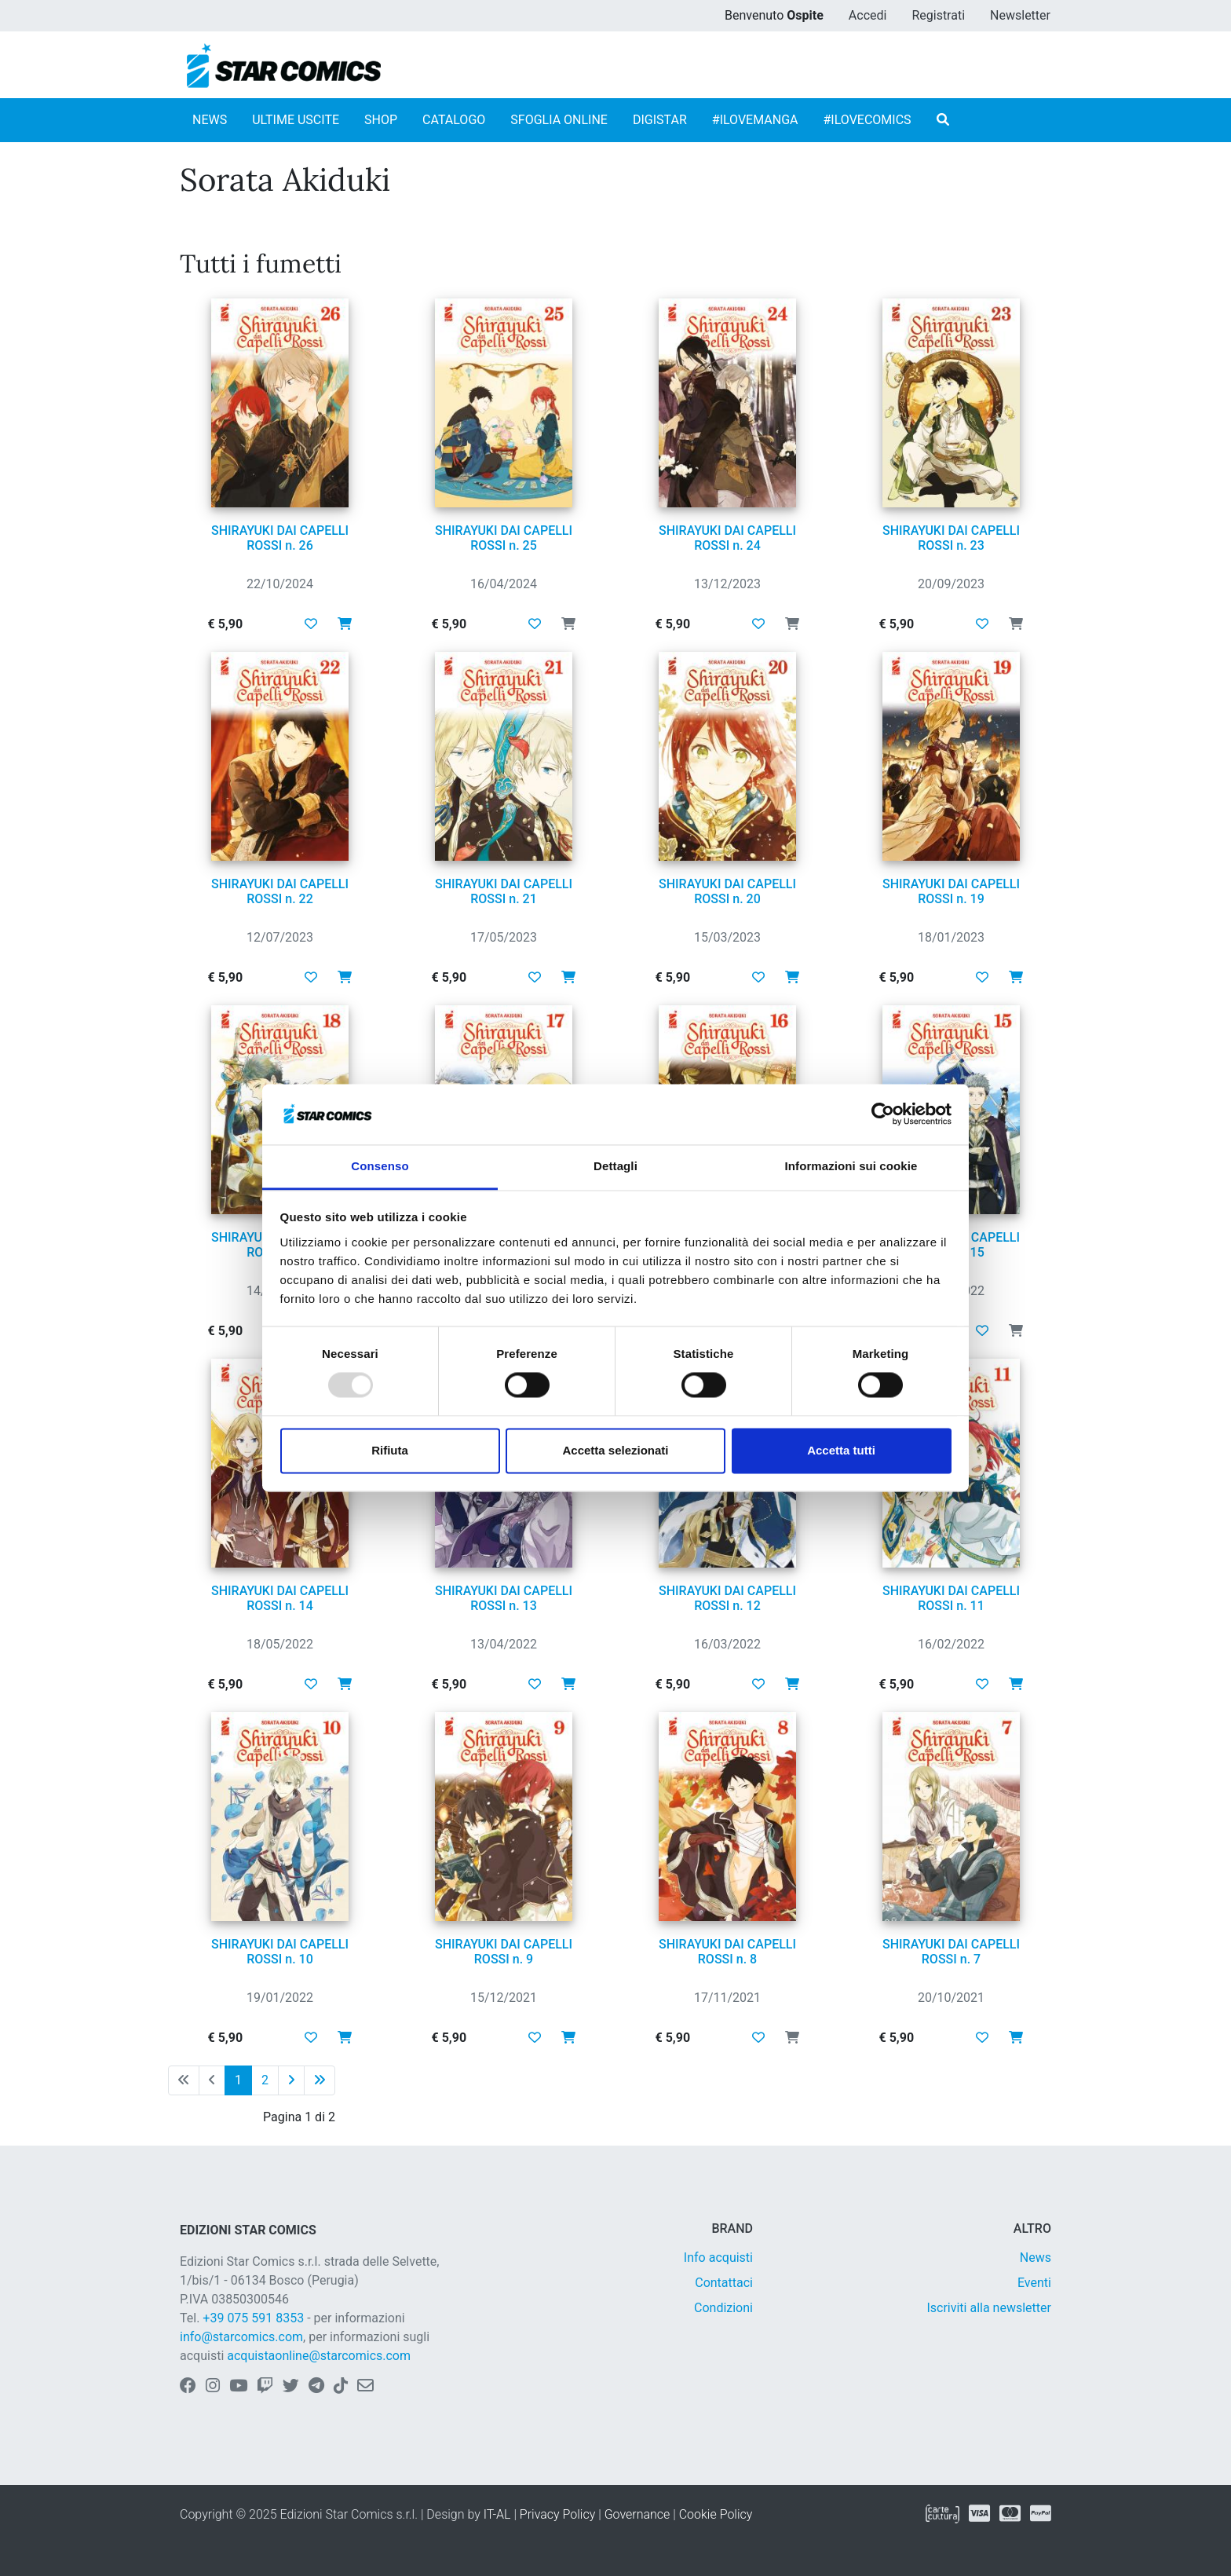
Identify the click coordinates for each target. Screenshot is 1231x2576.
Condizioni (723, 2307)
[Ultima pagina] (319, 2080)
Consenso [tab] (379, 1166)
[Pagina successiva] (291, 2080)
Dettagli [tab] (615, 1166)
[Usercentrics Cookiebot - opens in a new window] (883, 1114)
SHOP (380, 119)
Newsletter (1020, 15)
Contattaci (724, 2282)
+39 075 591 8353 (253, 2318)
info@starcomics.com (241, 2336)
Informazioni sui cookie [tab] (851, 1166)
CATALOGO (453, 119)
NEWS (209, 119)
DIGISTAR (660, 119)
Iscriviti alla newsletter (988, 2307)
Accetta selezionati (615, 1450)
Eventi (1034, 2282)
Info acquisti (718, 2257)
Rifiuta (389, 1450)
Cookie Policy (716, 2514)
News (1035, 2257)
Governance (637, 2514)
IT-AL (497, 2514)
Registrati (938, 15)
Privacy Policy (557, 2514)
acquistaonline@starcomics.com (319, 2355)
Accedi (868, 15)
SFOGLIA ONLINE (559, 119)
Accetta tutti (841, 1450)
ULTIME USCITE (295, 119)
